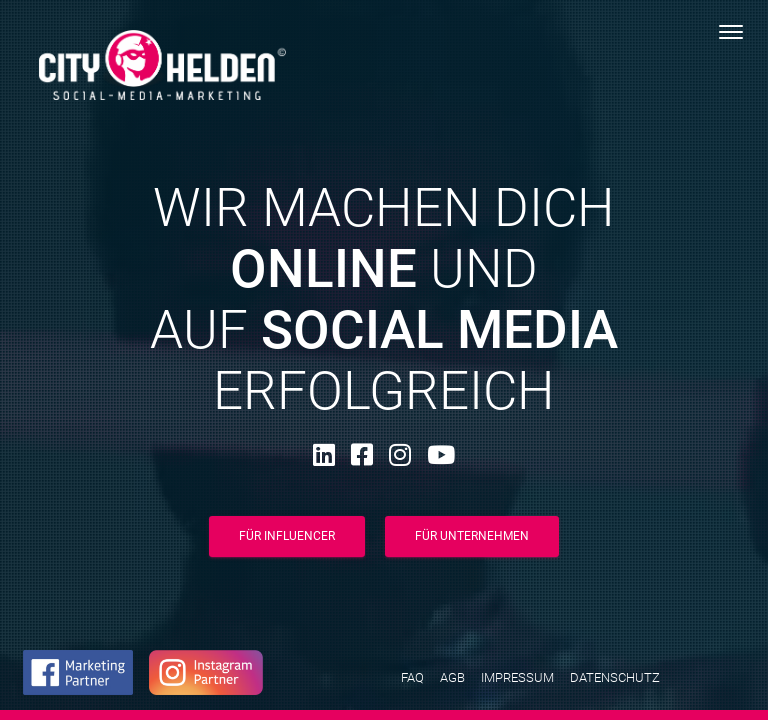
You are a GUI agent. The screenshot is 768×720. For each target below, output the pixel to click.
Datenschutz (615, 677)
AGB (452, 677)
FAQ (412, 677)
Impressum (517, 677)
